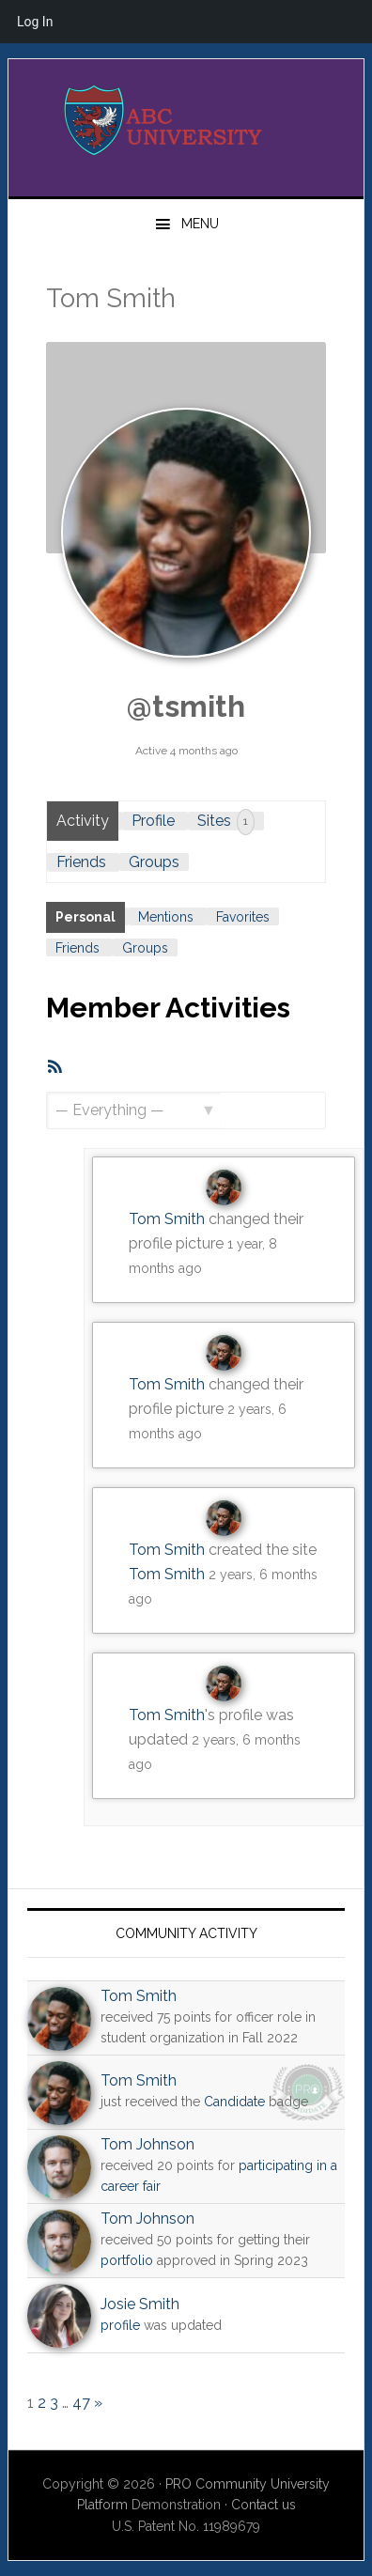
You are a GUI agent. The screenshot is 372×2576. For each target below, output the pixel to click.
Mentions (166, 916)
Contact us (263, 2504)
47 (81, 2403)
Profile (153, 821)
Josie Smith (140, 2304)
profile (120, 2325)
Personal (85, 916)
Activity (82, 821)
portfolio (127, 2260)
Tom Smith (167, 1219)
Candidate (234, 2101)
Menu (200, 223)
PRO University (186, 120)
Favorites (243, 916)
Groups (154, 862)
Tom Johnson (147, 2144)
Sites (226, 822)
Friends (81, 862)
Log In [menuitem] (35, 21)
